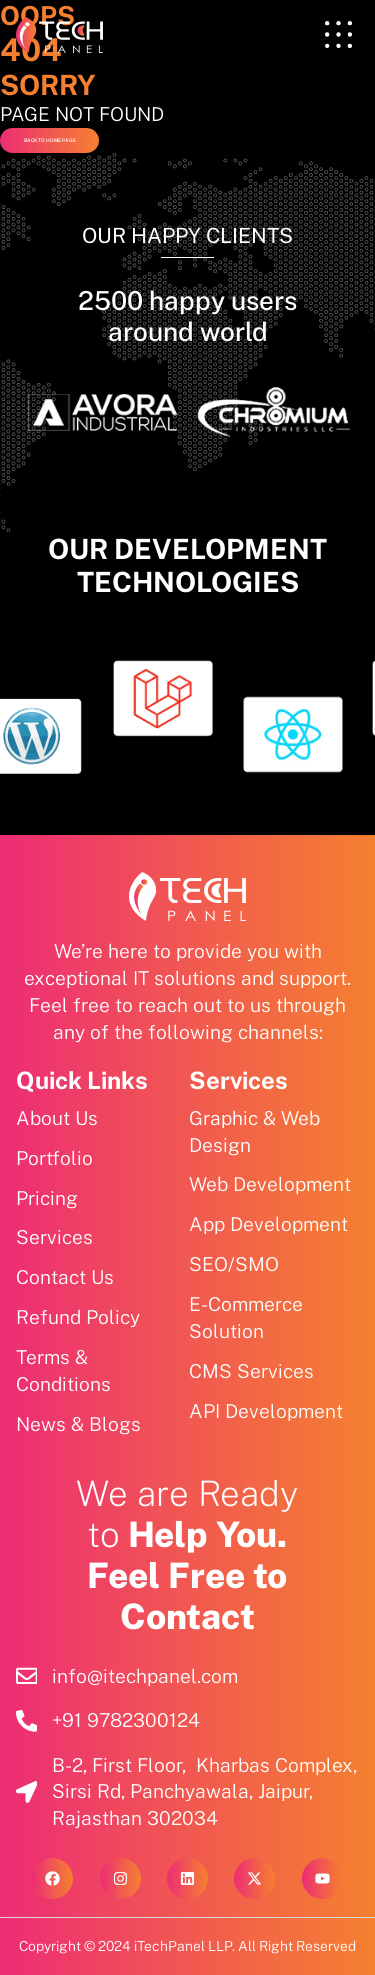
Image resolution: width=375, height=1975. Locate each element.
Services (238, 1080)
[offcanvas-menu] (338, 35)
